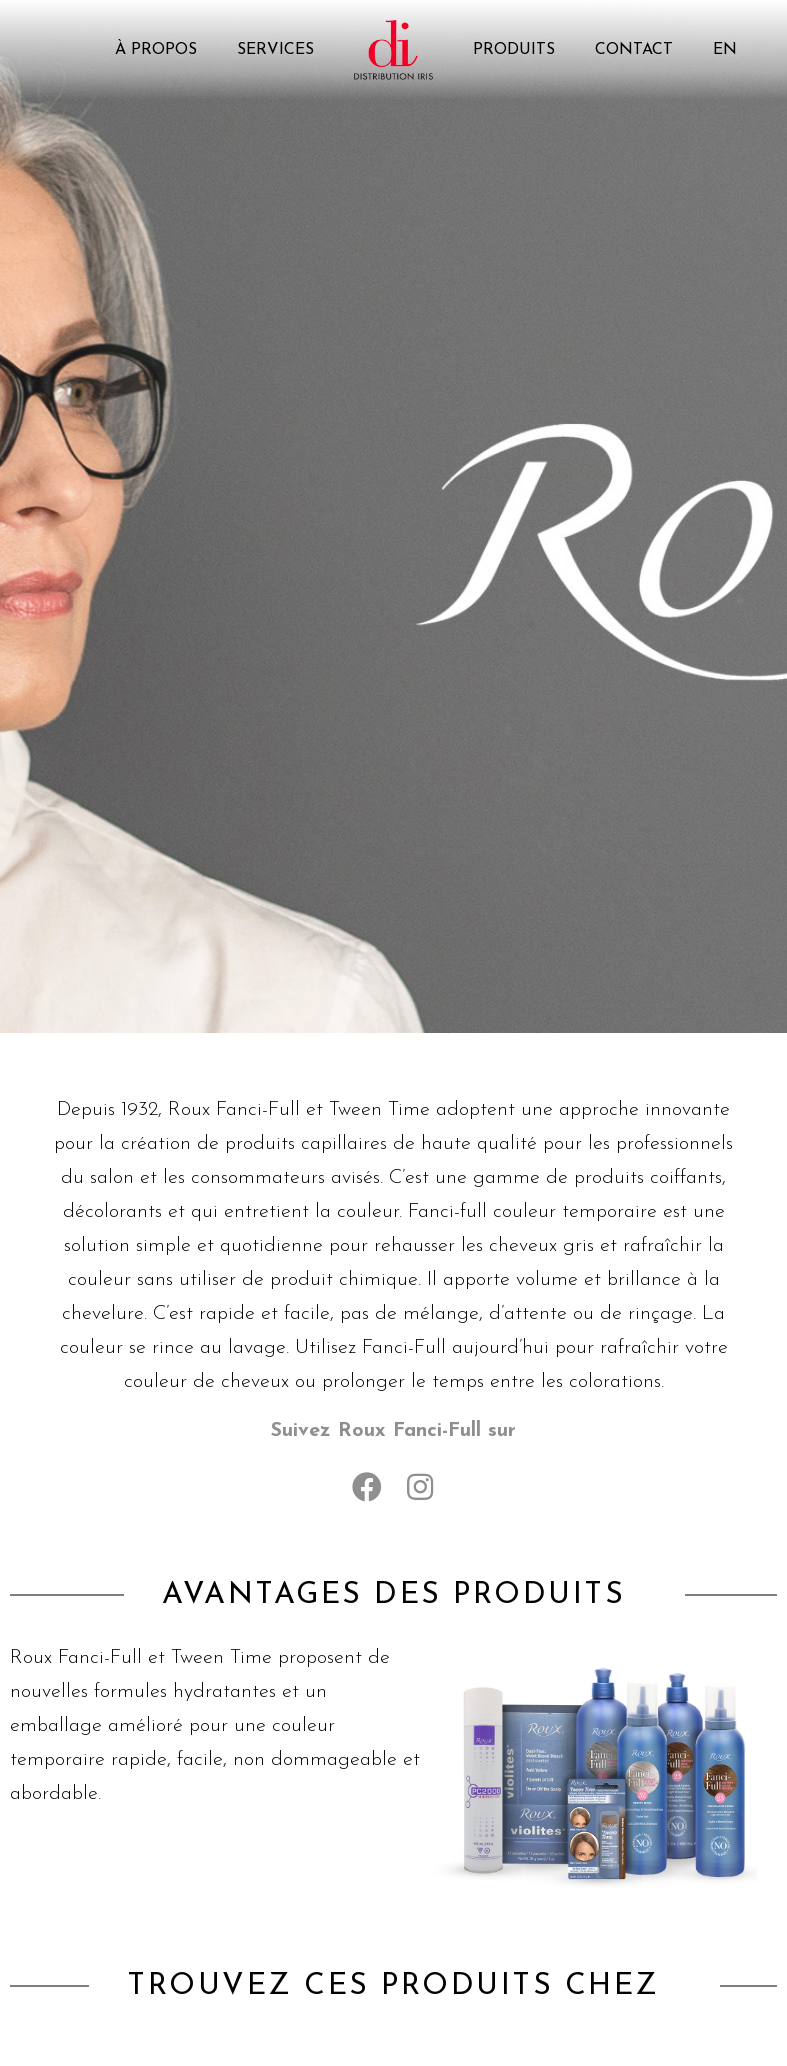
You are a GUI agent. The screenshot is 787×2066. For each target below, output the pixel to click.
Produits (514, 50)
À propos (156, 50)
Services (275, 50)
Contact (634, 50)
